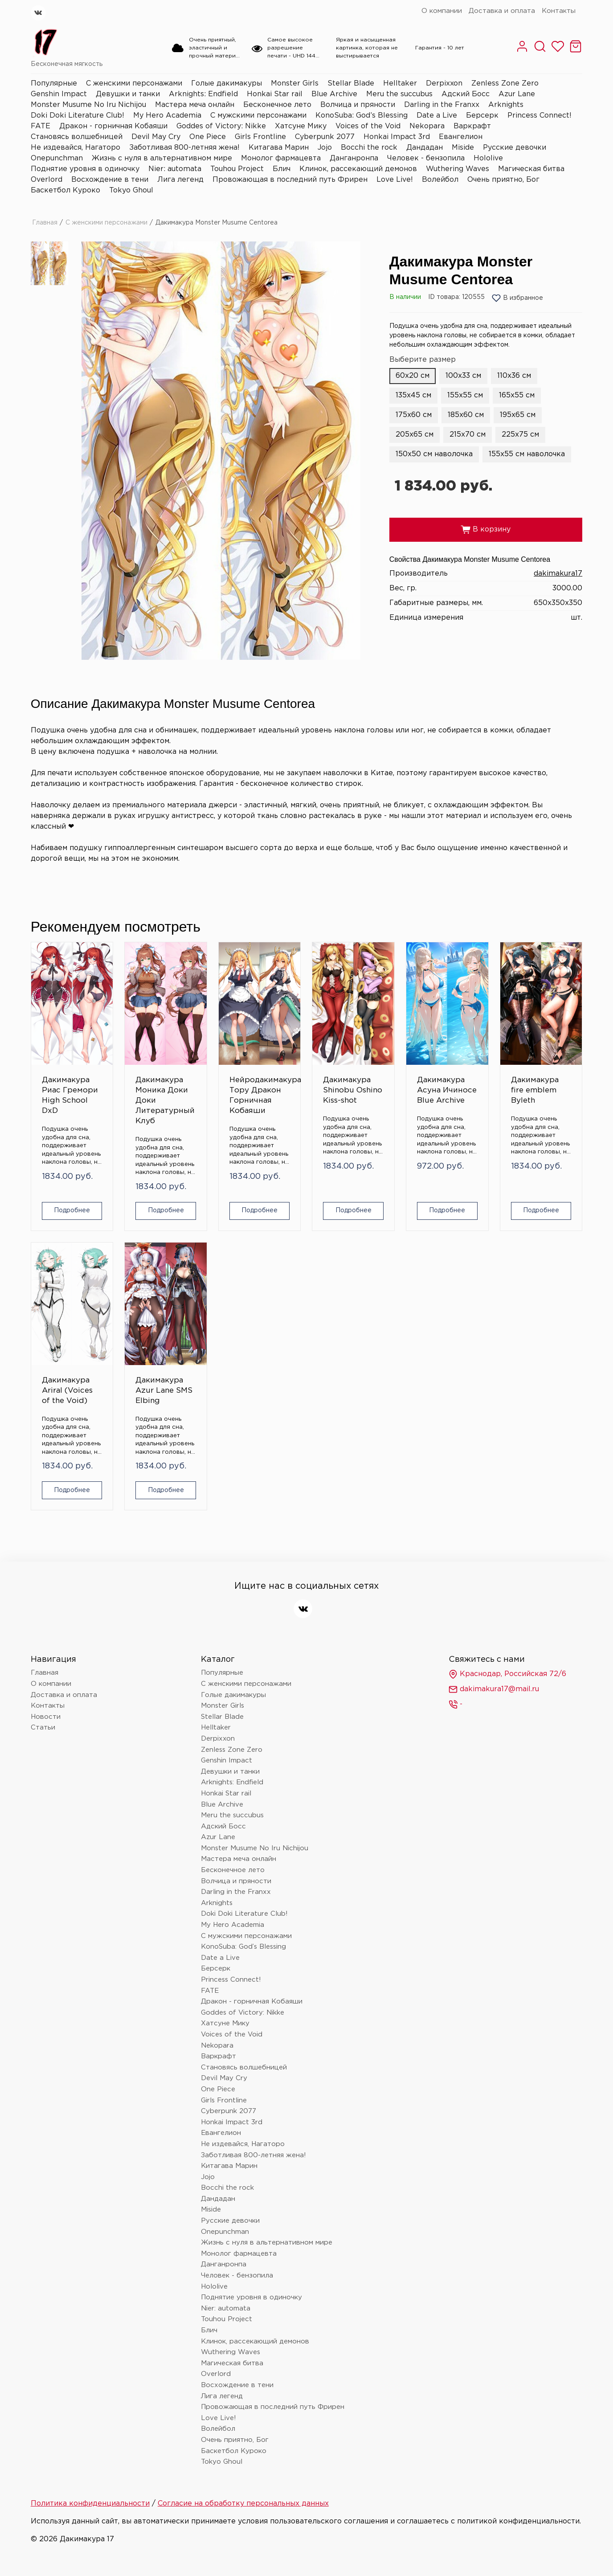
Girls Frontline (260, 137)
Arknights (505, 105)
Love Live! (394, 179)
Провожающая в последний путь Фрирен (290, 179)
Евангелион (460, 137)
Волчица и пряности (357, 105)
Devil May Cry (155, 137)
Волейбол (440, 179)
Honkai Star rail (274, 94)
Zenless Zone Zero (505, 83)
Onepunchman (57, 158)
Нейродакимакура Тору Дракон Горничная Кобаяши (259, 1095)
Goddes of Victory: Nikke (221, 126)
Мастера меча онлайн (194, 105)
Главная (44, 222)
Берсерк (482, 115)
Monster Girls (295, 83)
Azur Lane (517, 94)
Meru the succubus (399, 94)
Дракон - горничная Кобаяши (113, 126)
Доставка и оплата (502, 11)
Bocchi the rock (369, 147)
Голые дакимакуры (226, 83)
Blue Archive (334, 94)
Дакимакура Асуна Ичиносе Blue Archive (447, 1090)
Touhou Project (237, 169)
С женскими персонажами (134, 83)
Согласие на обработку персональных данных (243, 2503)
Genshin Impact (59, 94)
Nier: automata (174, 169)
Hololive (488, 158)
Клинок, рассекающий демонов (358, 169)
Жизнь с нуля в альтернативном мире (162, 158)
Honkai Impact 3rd (397, 137)
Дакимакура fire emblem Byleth (535, 1090)
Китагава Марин (279, 147)
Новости (46, 1717)
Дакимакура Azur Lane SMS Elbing (163, 1390)
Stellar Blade (350, 83)
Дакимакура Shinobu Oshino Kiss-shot (352, 1090)
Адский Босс (465, 94)
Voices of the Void (367, 126)
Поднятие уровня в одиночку (85, 169)
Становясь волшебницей (77, 137)
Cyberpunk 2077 (325, 137)
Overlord (46, 179)
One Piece (207, 137)
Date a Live (437, 115)
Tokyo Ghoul (131, 190)
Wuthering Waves (457, 169)
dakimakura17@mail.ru (494, 1689)
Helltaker (400, 83)
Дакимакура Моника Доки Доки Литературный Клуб (165, 1100)
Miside (463, 147)
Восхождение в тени (109, 179)
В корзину (486, 530)
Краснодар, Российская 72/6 (507, 1674)
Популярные (54, 83)
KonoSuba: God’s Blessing (361, 115)
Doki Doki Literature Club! (77, 115)
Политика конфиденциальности (90, 2503)
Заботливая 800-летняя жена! (184, 147)
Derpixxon (444, 83)
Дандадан (424, 147)
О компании (441, 11)
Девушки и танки (128, 94)
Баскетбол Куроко (65, 190)
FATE (40, 126)
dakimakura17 (558, 573)
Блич (281, 169)
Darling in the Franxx (441, 105)
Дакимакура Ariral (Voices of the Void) (67, 1390)
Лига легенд (180, 179)
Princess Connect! (539, 115)
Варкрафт (472, 126)
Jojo (325, 147)
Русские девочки (514, 147)
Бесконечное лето (277, 105)
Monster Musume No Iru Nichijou (88, 105)
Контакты (559, 11)
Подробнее (72, 1210)
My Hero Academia (167, 115)
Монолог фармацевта (281, 158)
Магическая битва (531, 169)
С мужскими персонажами (258, 115)
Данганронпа (354, 158)
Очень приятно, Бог (503, 179)
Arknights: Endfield (203, 94)
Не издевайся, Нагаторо (75, 147)
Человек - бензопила (426, 158)
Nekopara (427, 126)
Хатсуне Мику (301, 126)
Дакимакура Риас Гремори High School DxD (70, 1095)
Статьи (43, 1727)
